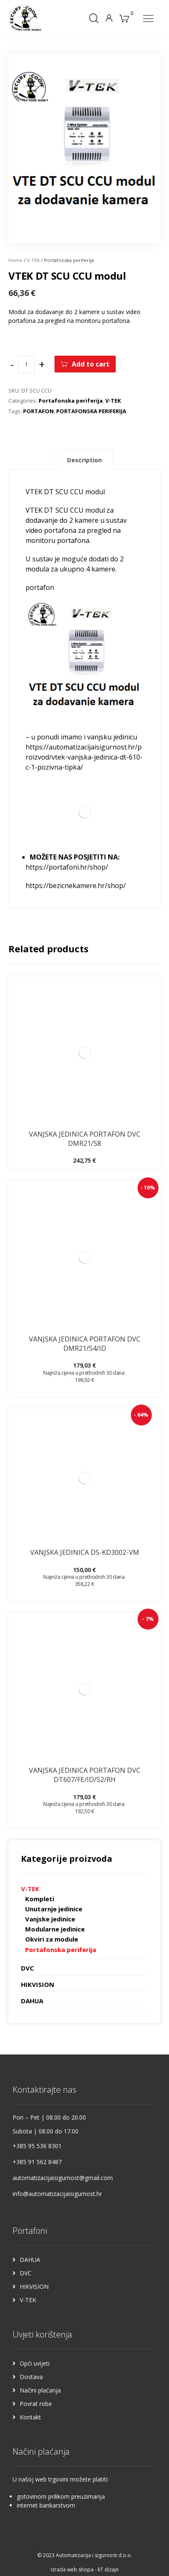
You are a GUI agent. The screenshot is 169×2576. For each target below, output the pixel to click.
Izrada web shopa (72, 2569)
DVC (27, 1968)
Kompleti (39, 1899)
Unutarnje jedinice (53, 1909)
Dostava (31, 2377)
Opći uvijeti (34, 2363)
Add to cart (90, 364)
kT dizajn (108, 2569)
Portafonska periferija (71, 400)
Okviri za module (51, 1939)
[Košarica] (124, 17)
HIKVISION (37, 1984)
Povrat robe (36, 2404)
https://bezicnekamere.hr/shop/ (76, 885)
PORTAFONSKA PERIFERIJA (91, 411)
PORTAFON (38, 411)
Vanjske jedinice (50, 1919)
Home (15, 260)
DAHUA (32, 2001)
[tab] (84, 460)
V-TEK (33, 260)
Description (84, 460)
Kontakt (30, 2417)
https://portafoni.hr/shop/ (67, 867)
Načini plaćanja (40, 2390)
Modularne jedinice (55, 1929)
